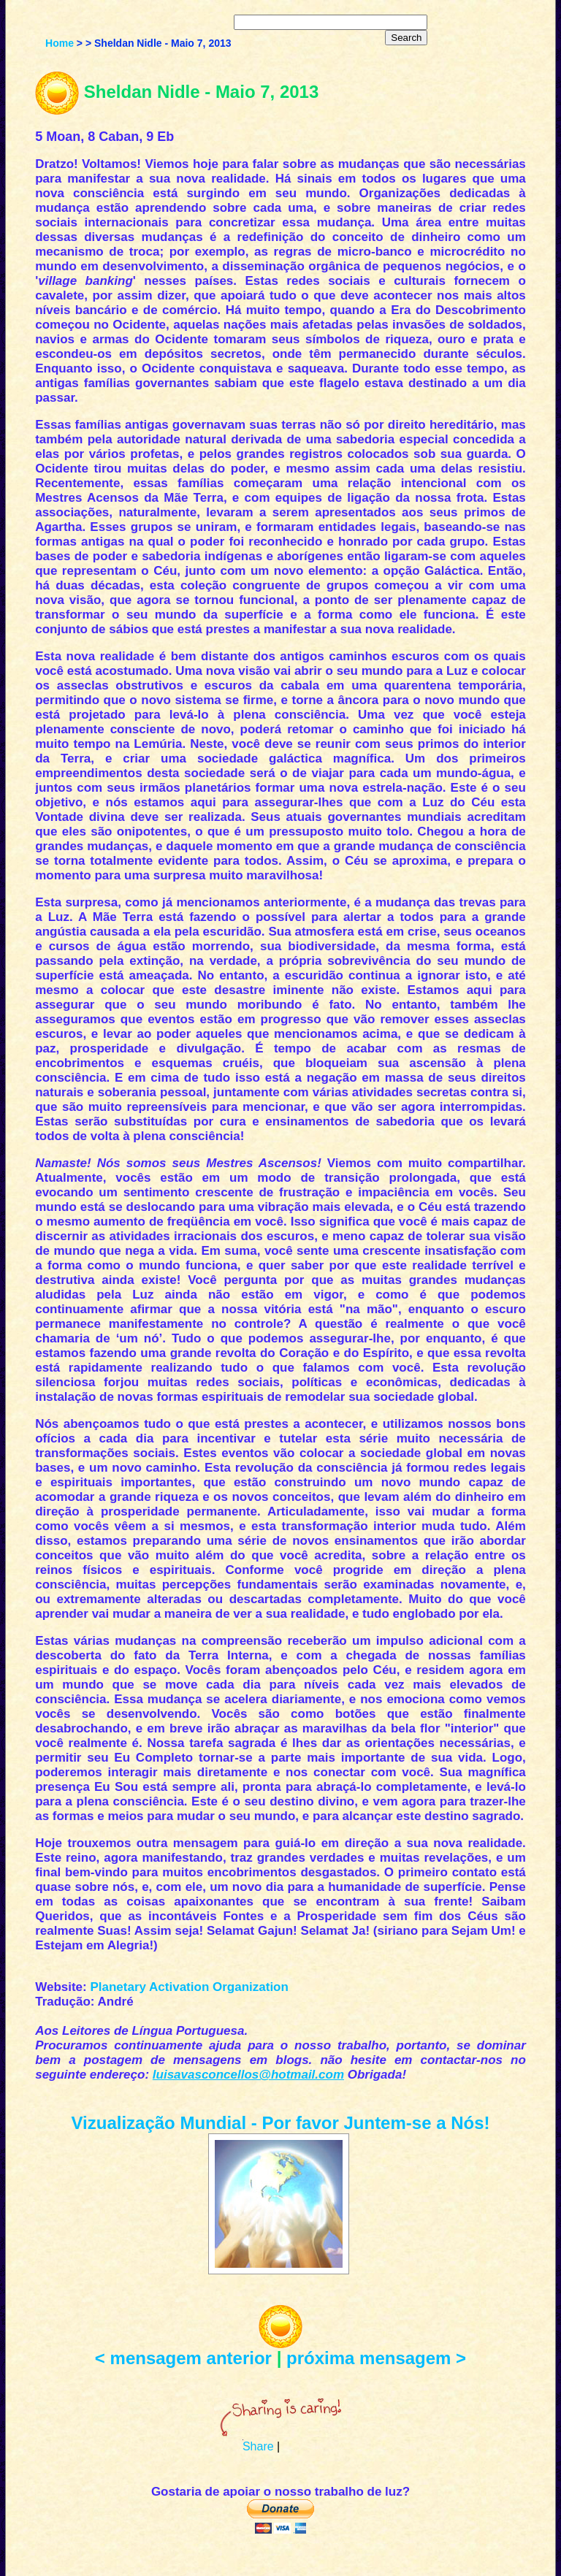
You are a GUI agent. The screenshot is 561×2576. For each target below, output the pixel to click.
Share (258, 2446)
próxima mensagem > (376, 2358)
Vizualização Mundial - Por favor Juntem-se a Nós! (280, 2123)
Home (59, 43)
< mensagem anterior (183, 2358)
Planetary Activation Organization (189, 1987)
